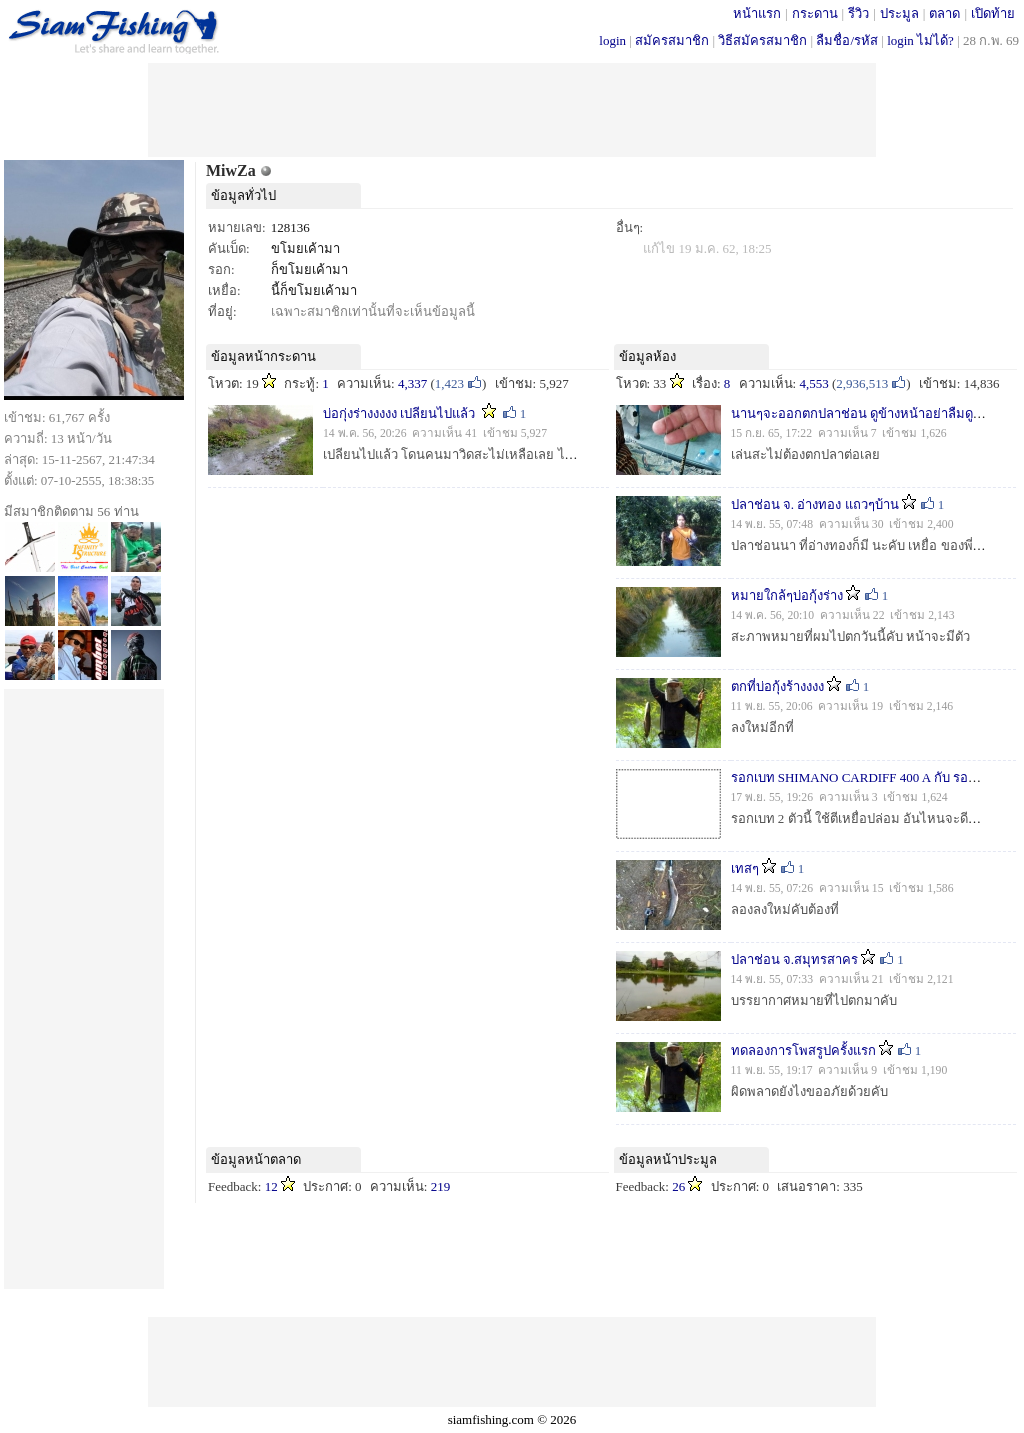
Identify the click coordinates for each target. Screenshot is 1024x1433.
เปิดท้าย (993, 13)
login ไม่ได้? (920, 40)
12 (271, 1186)
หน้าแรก (757, 13)
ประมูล (899, 13)
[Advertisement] (512, 108)
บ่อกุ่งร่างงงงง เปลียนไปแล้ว (399, 413)
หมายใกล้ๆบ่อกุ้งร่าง (787, 595)
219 (441, 1186)
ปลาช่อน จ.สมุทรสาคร (795, 959)
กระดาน (815, 13)
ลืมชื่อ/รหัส (847, 40)
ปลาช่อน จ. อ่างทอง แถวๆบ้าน (815, 504)
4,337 (412, 383)
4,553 (813, 383)
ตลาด (944, 13)
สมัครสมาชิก (672, 40)
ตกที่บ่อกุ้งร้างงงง (777, 686)
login (612, 40)
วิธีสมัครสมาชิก (762, 40)
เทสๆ (745, 868)
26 (678, 1186)
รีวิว (858, 13)
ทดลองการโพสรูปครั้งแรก (803, 1050)
